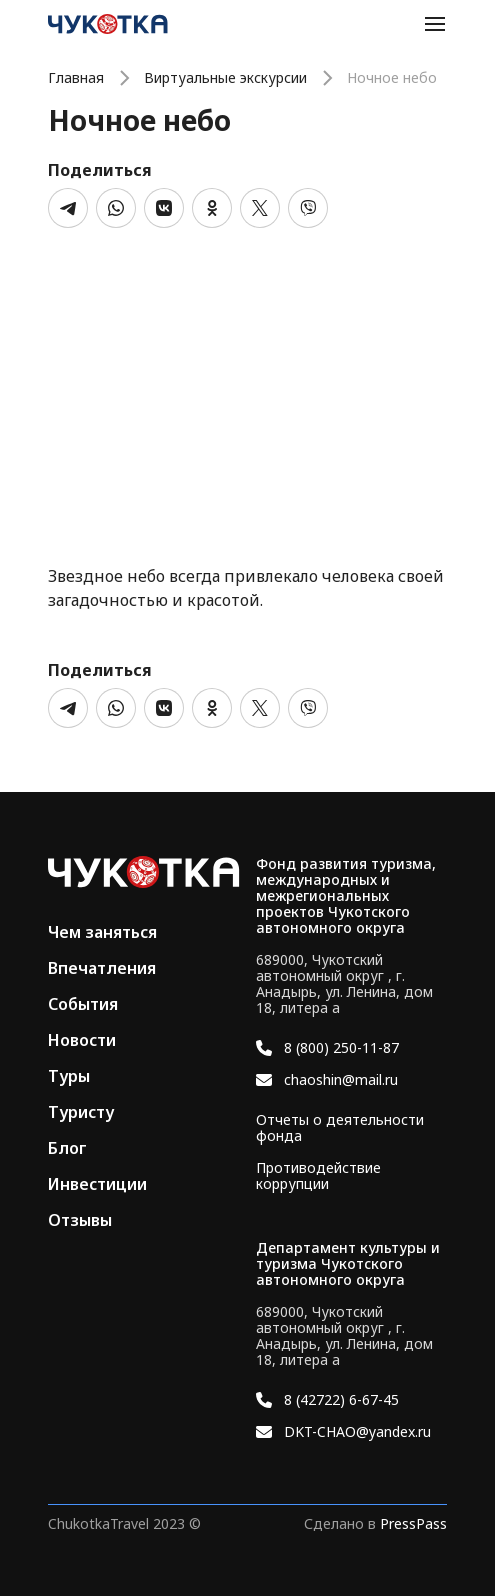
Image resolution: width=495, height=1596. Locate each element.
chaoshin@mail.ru (341, 1080)
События (83, 1004)
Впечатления (102, 968)
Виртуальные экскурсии (225, 77)
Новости (82, 1040)
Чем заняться (102, 932)
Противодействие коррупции (318, 1176)
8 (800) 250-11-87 (341, 1048)
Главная (76, 77)
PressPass (413, 1523)
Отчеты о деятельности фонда (340, 1128)
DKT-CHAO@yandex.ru (357, 1432)
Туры (69, 1076)
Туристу (81, 1112)
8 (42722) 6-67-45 (341, 1400)
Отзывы (80, 1220)
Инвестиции (97, 1184)
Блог (67, 1148)
